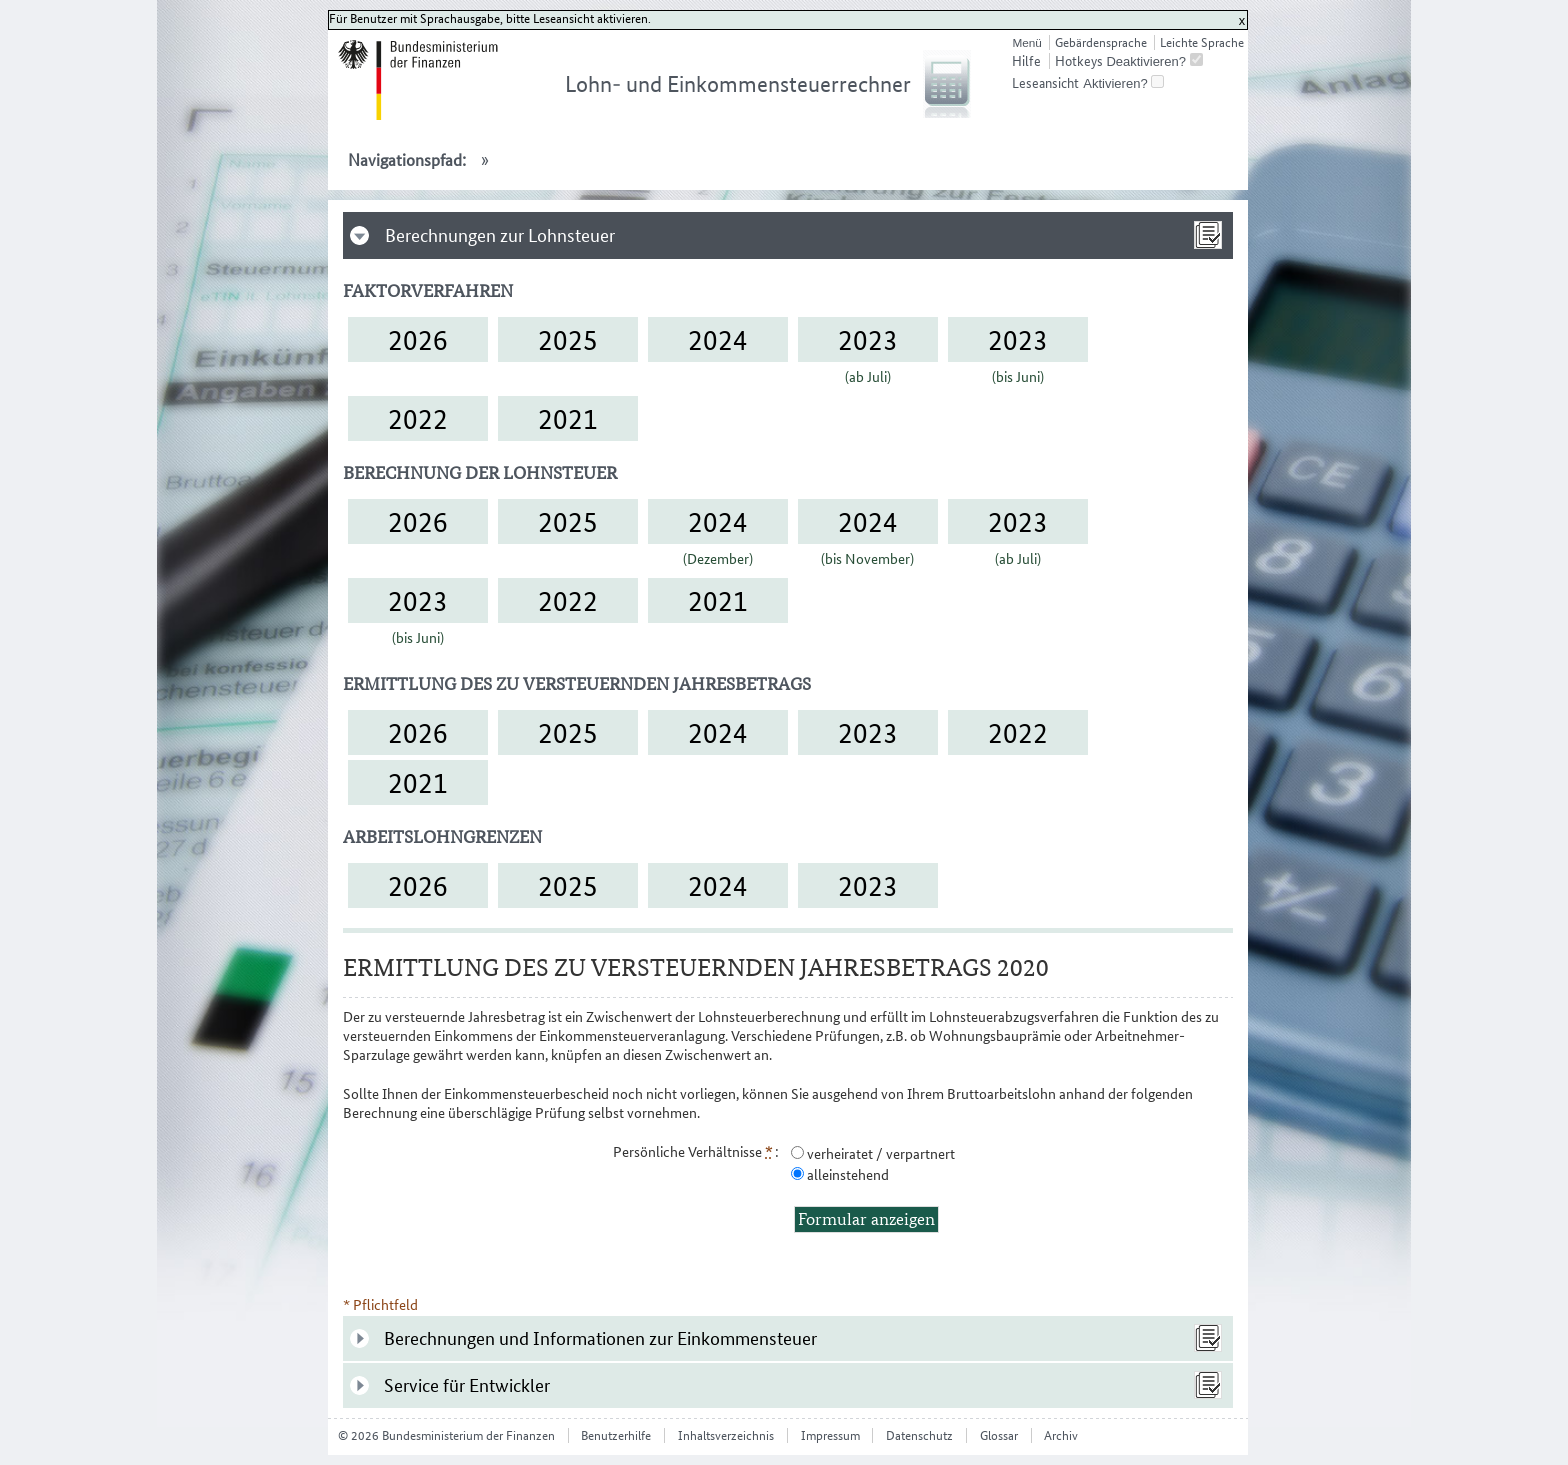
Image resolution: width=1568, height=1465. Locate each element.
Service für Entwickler (467, 1385)
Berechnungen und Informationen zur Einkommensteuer (600, 1338)
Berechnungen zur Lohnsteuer (500, 235)
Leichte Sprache (1202, 42)
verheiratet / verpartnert (879, 1153)
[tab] (788, 235)
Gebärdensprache (1101, 42)
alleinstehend (846, 1174)
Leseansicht (1045, 83)
